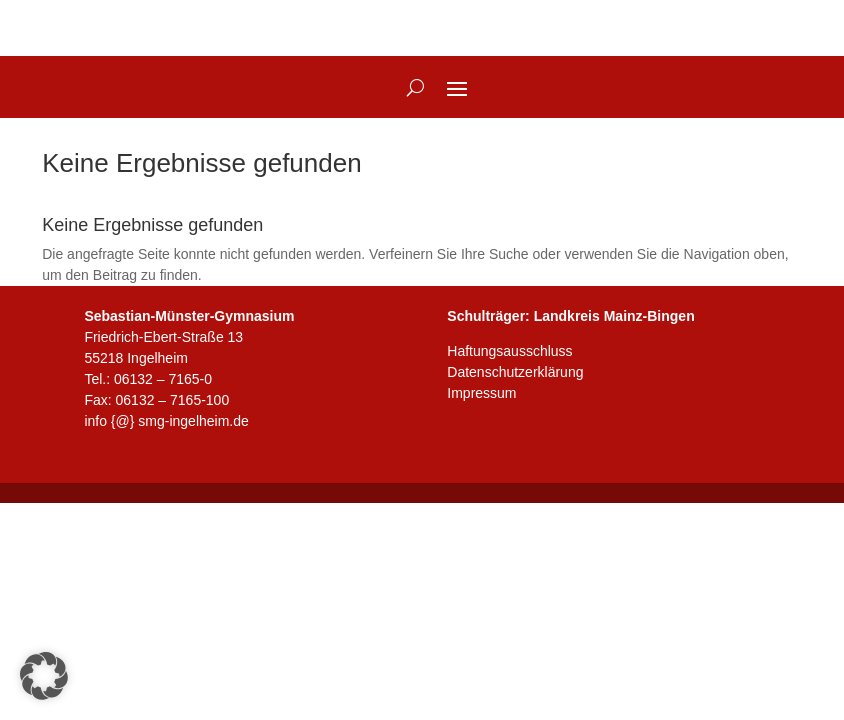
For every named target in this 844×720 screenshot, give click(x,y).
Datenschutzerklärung (515, 372)
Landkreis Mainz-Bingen (614, 316)
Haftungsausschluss (509, 351)
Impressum (481, 393)
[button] (44, 676)
